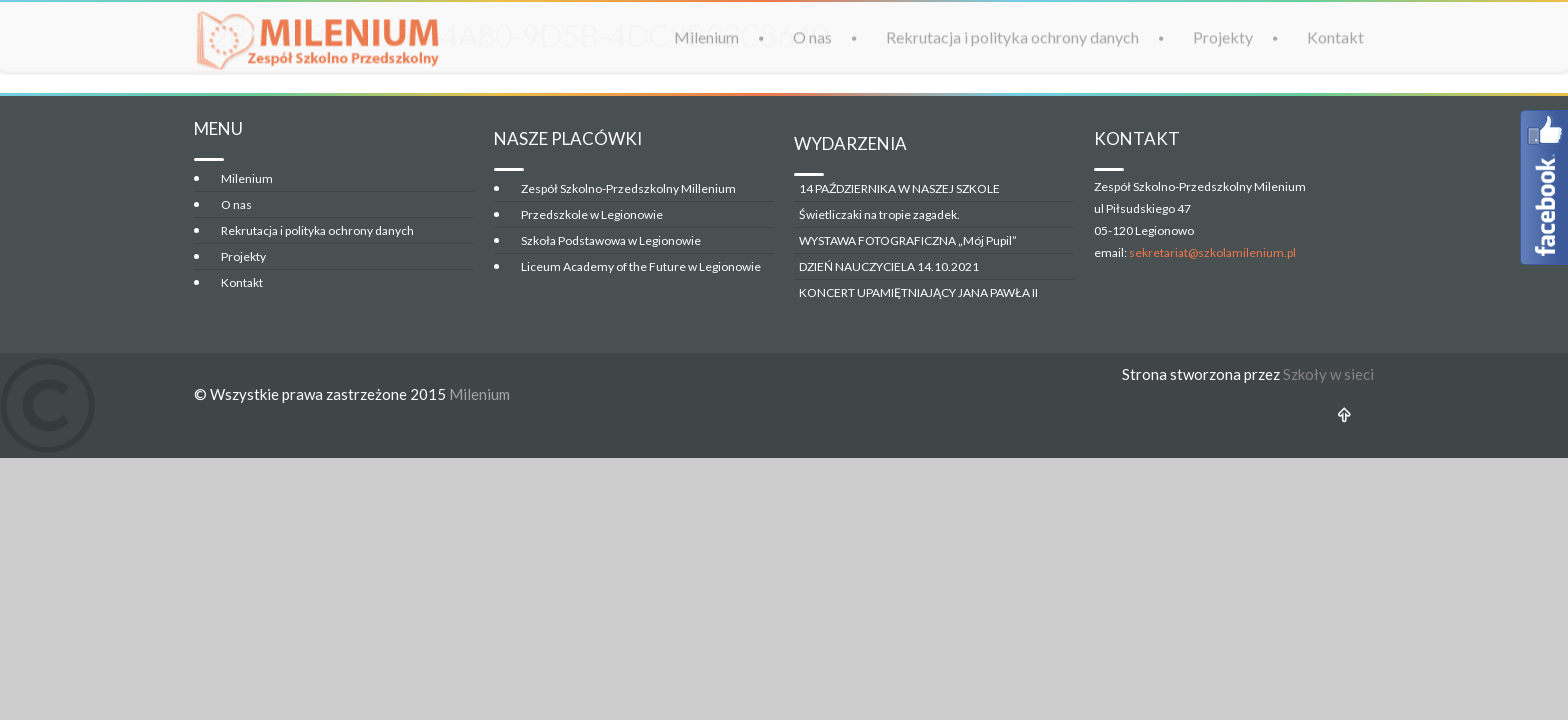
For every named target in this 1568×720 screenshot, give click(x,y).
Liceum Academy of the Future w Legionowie (641, 266)
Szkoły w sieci (1328, 374)
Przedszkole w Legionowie (592, 214)
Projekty (1223, 36)
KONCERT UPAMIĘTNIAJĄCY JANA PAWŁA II (918, 292)
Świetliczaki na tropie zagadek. (879, 214)
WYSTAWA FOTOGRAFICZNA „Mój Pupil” (908, 240)
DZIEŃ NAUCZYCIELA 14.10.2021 (889, 266)
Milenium (706, 36)
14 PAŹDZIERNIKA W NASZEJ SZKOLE (899, 188)
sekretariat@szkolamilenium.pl (1212, 252)
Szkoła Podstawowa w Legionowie (611, 240)
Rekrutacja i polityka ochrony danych (1012, 36)
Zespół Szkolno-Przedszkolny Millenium (628, 188)
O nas (812, 36)
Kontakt (1335, 36)
